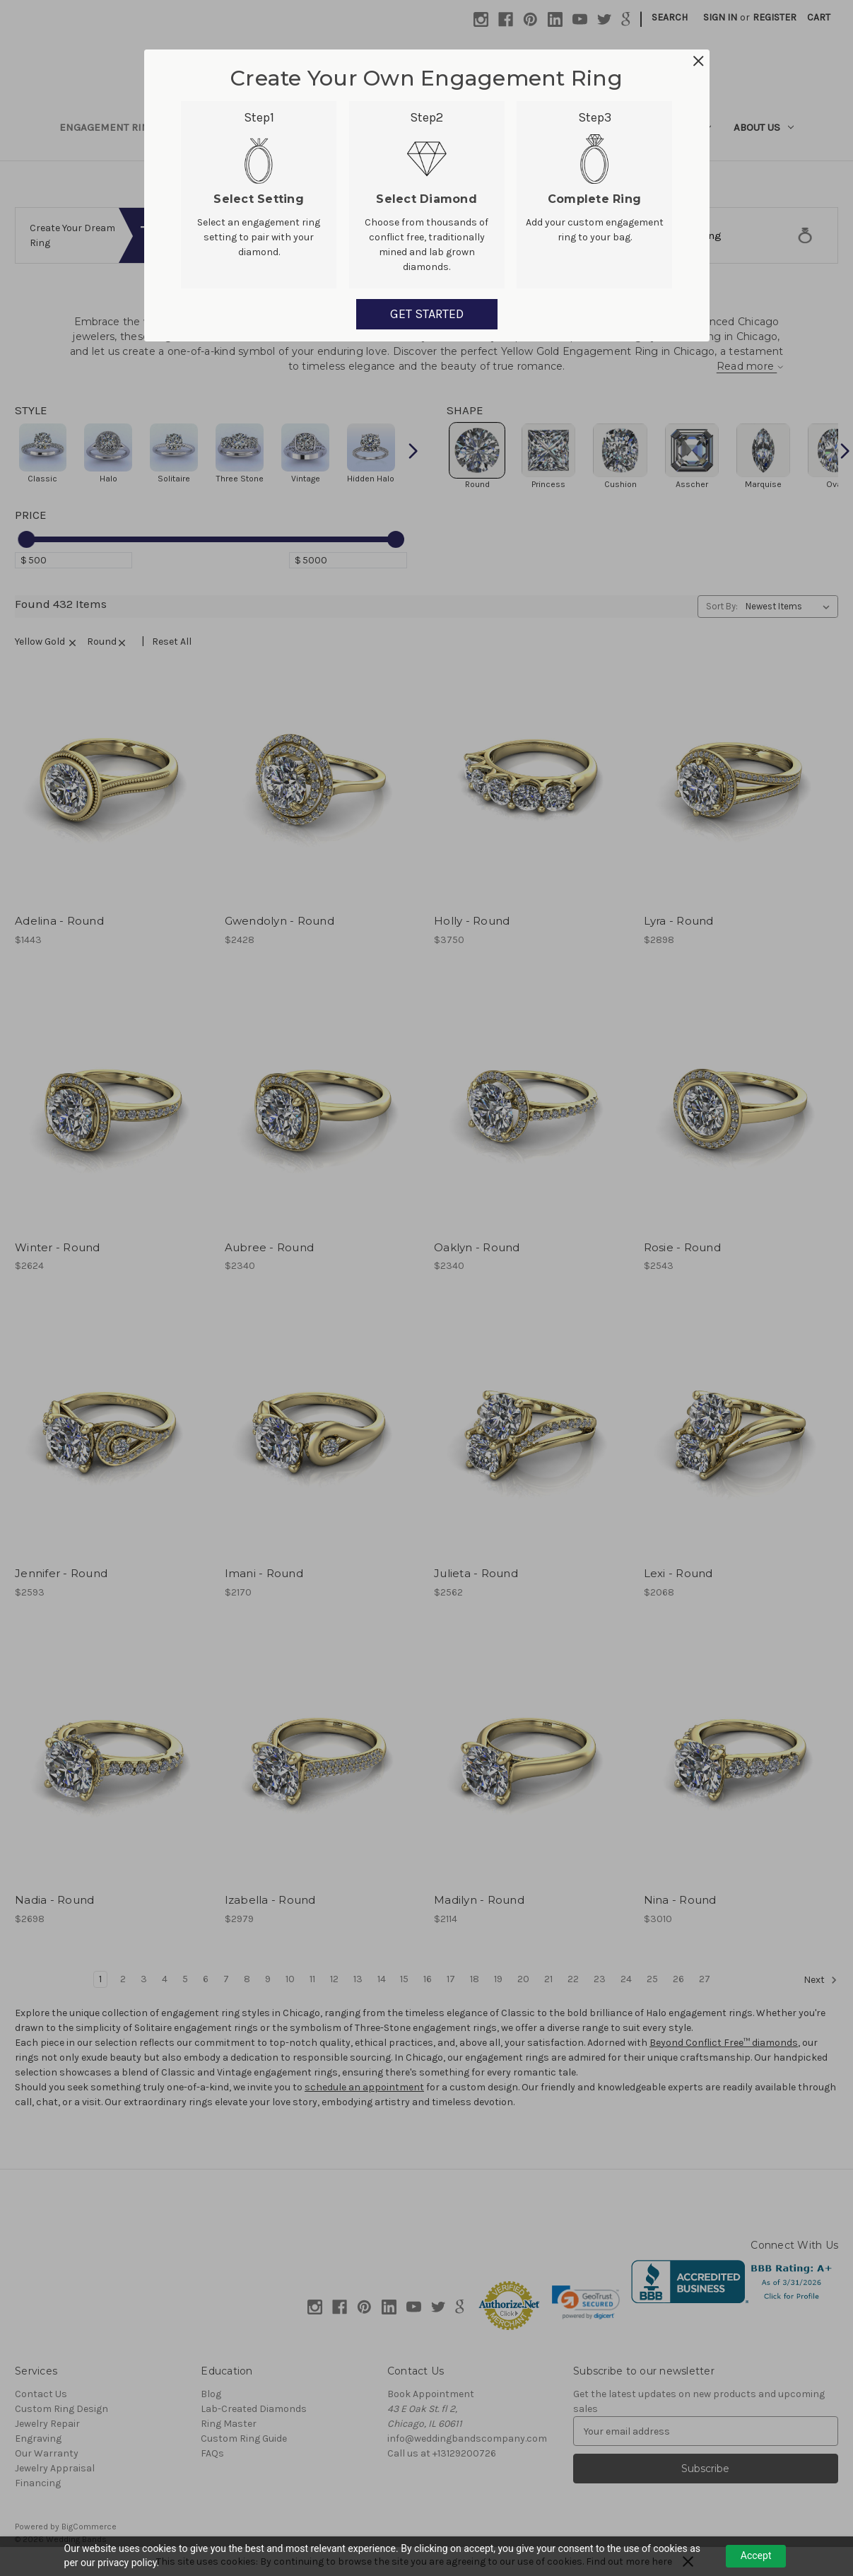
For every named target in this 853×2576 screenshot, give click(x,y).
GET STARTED (427, 314)
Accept (756, 2555)
